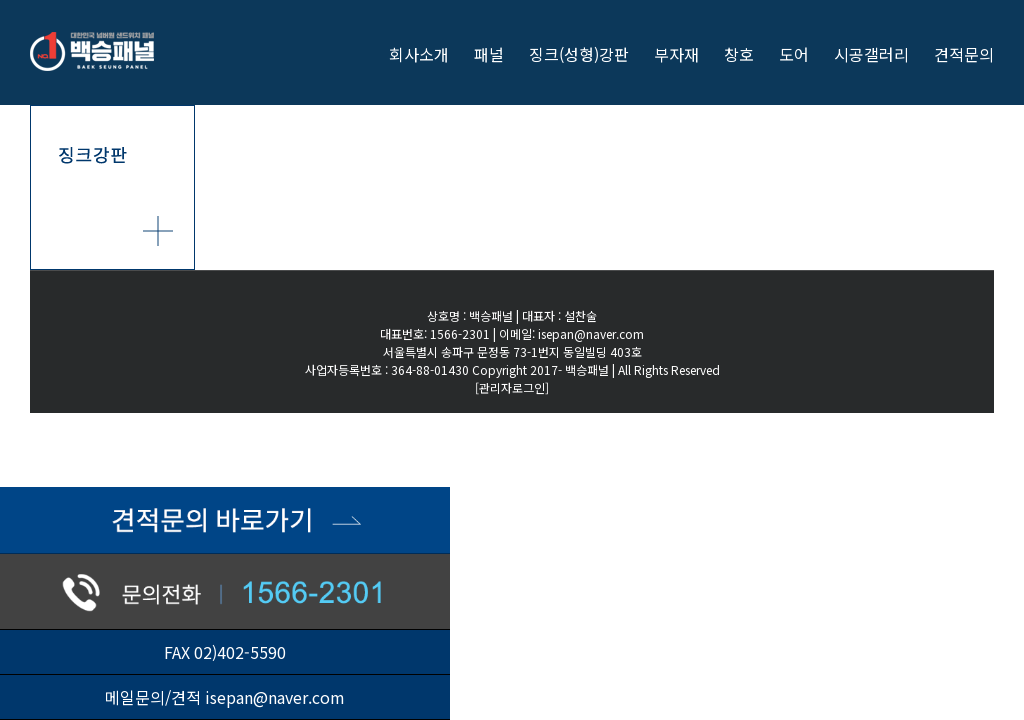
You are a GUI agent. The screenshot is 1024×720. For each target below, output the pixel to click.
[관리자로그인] (512, 387)
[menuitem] (431, 52)
